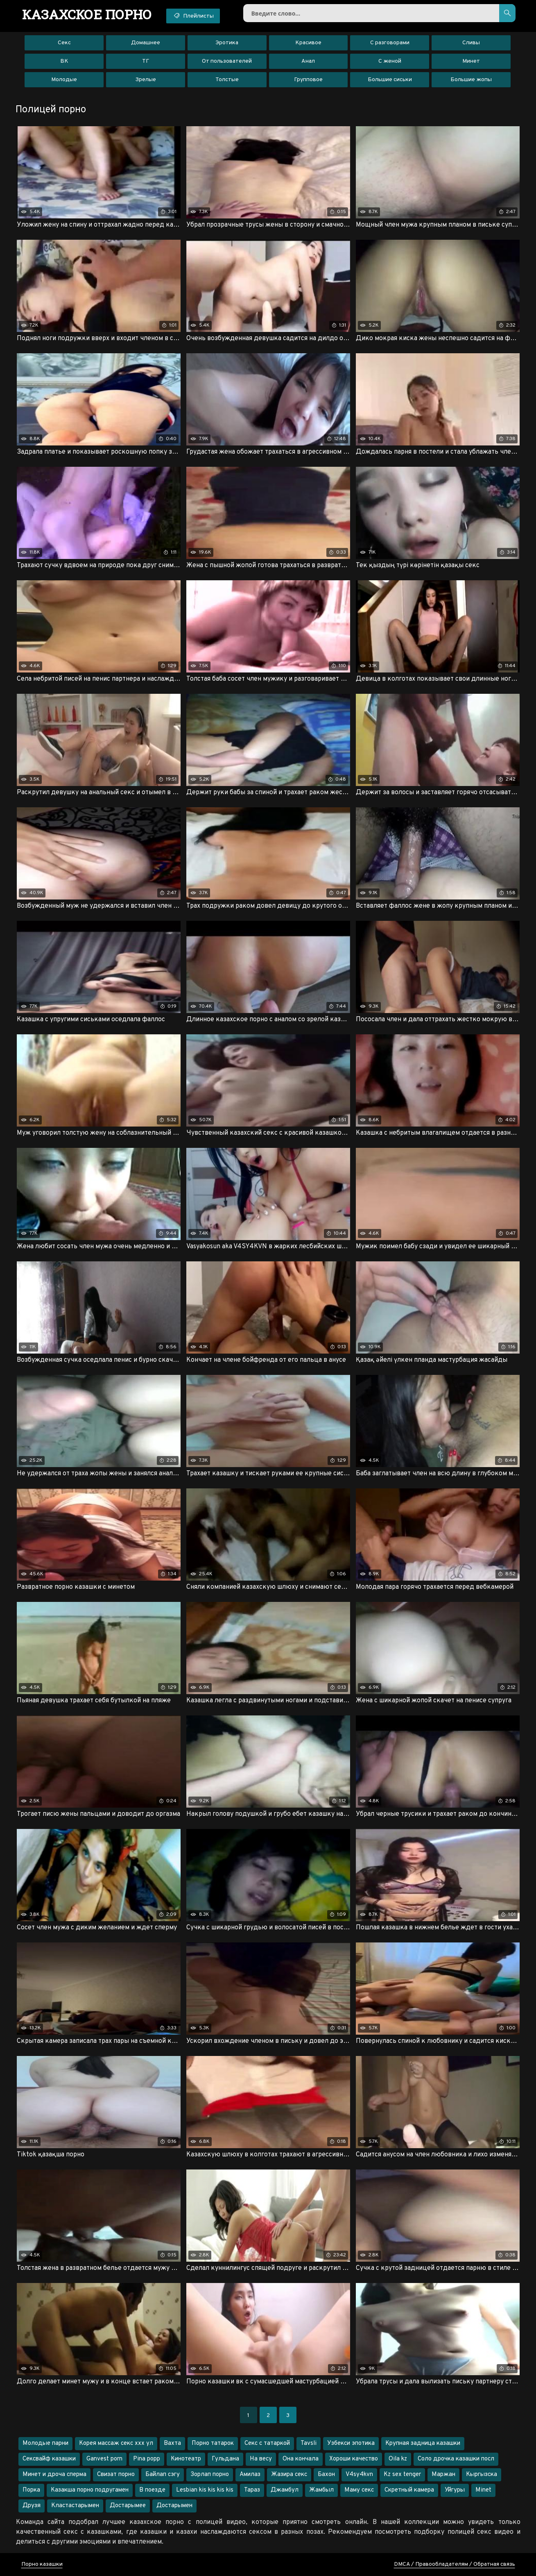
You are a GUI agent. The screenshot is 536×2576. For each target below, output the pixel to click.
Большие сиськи (390, 79)
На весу (261, 2459)
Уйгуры (455, 2490)
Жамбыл (321, 2490)
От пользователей (227, 61)
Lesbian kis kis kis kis (204, 2490)
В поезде (152, 2490)
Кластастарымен (75, 2506)
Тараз (252, 2490)
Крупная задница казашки (422, 2443)
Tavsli (309, 2443)
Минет (471, 61)
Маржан (443, 2474)
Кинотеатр (186, 2459)
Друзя (32, 2506)
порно (87, 14)
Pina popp (146, 2459)
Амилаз (250, 2474)
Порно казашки (42, 2564)
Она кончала (301, 2459)
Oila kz (398, 2459)
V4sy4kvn (359, 2474)
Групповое (308, 79)
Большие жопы (471, 79)
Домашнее (145, 42)
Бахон (326, 2474)
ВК (64, 61)
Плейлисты (193, 16)
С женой (389, 61)
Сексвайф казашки (49, 2459)
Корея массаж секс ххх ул (116, 2443)
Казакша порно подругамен (90, 2490)
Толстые (227, 79)
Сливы (471, 42)
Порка (31, 2490)
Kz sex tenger (402, 2474)
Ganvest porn (104, 2459)
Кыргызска (481, 2474)
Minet (483, 2490)
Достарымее (128, 2506)
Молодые (64, 79)
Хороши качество (353, 2459)
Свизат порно (116, 2474)
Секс (64, 42)
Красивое (308, 42)
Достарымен (174, 2506)
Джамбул (285, 2490)
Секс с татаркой (267, 2443)
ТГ (145, 61)
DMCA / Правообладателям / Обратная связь (454, 2564)
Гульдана (225, 2459)
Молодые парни (45, 2443)
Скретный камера (409, 2490)
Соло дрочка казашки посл (456, 2459)
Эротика (226, 42)
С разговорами (389, 42)
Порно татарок (213, 2443)
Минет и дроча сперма (54, 2474)
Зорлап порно (209, 2474)
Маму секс (359, 2490)
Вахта (172, 2443)
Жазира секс (289, 2474)
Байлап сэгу (162, 2474)
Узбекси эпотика (351, 2443)
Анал (308, 61)
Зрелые (145, 79)
